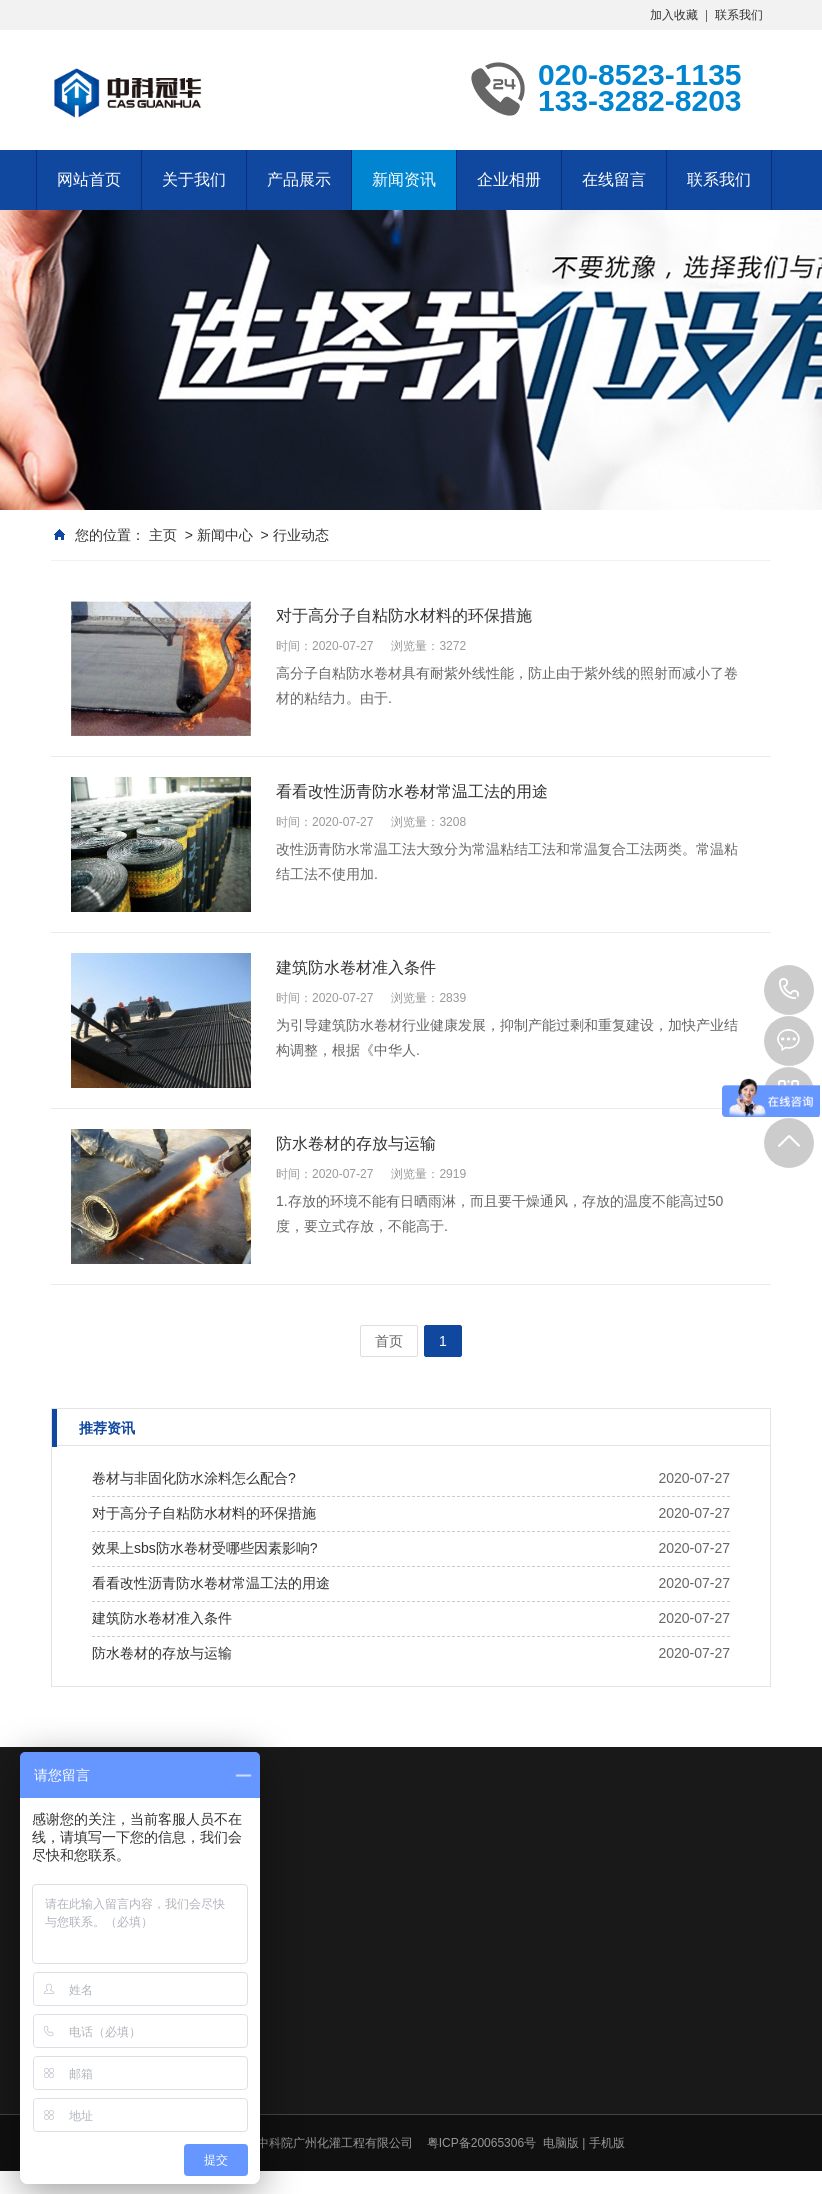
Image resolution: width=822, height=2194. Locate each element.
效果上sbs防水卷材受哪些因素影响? (205, 1548)
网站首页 (89, 179)
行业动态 (301, 535)
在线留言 (614, 179)
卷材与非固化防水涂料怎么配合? (194, 1478)
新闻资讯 (404, 179)
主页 (163, 535)
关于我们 (194, 179)
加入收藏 (674, 15)
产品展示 (299, 179)
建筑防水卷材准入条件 (162, 1618)
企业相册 (509, 179)
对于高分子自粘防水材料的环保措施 (204, 1513)
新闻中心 (225, 535)
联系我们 (739, 15)
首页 (389, 1341)
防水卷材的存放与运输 (162, 1653)
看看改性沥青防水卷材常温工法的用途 (211, 1583)
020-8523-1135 (789, 990)
